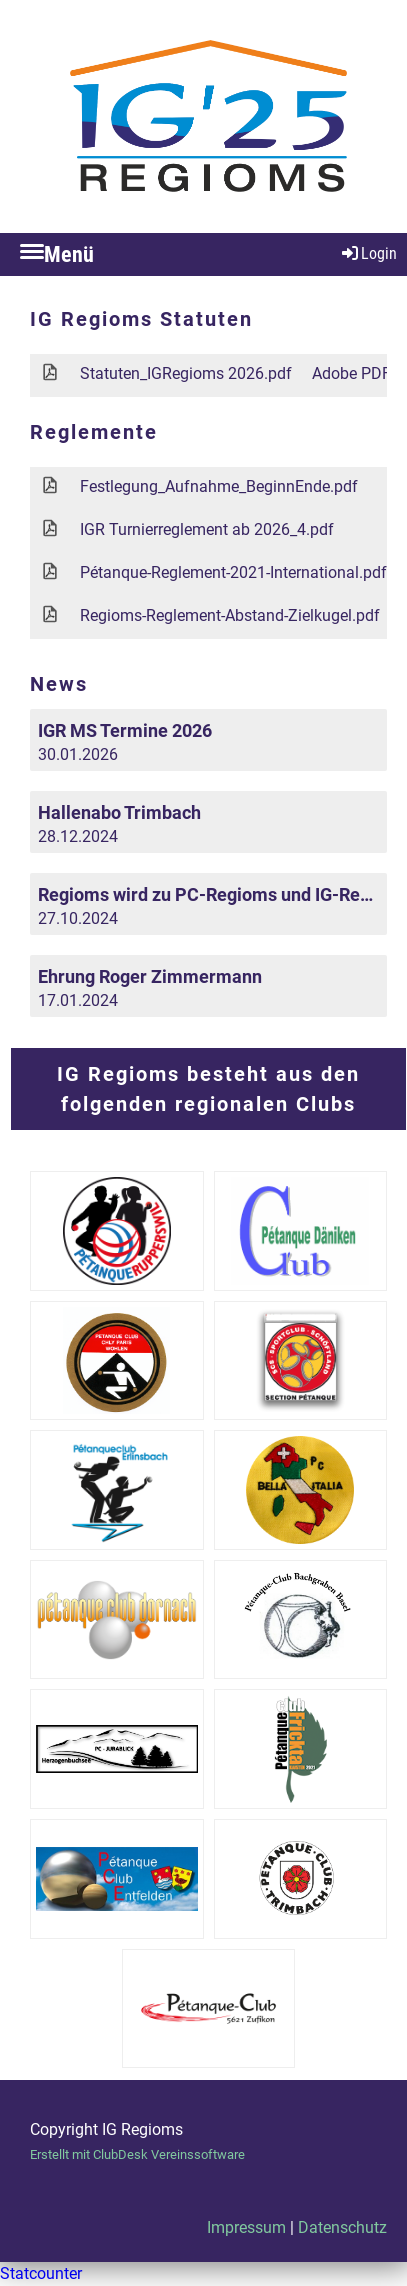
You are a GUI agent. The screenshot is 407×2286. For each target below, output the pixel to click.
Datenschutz (342, 2227)
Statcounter (41, 2273)
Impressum (246, 2227)
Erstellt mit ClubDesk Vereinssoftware (137, 2154)
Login (368, 253)
